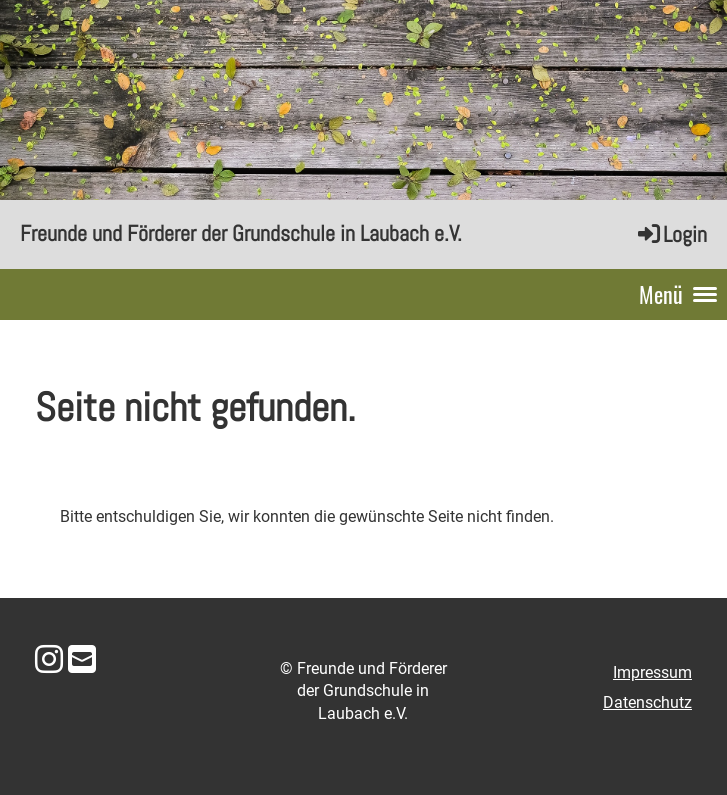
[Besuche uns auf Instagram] (49, 660)
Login (671, 234)
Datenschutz (647, 702)
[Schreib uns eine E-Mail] (82, 660)
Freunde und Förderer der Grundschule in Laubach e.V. (241, 233)
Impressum (652, 672)
